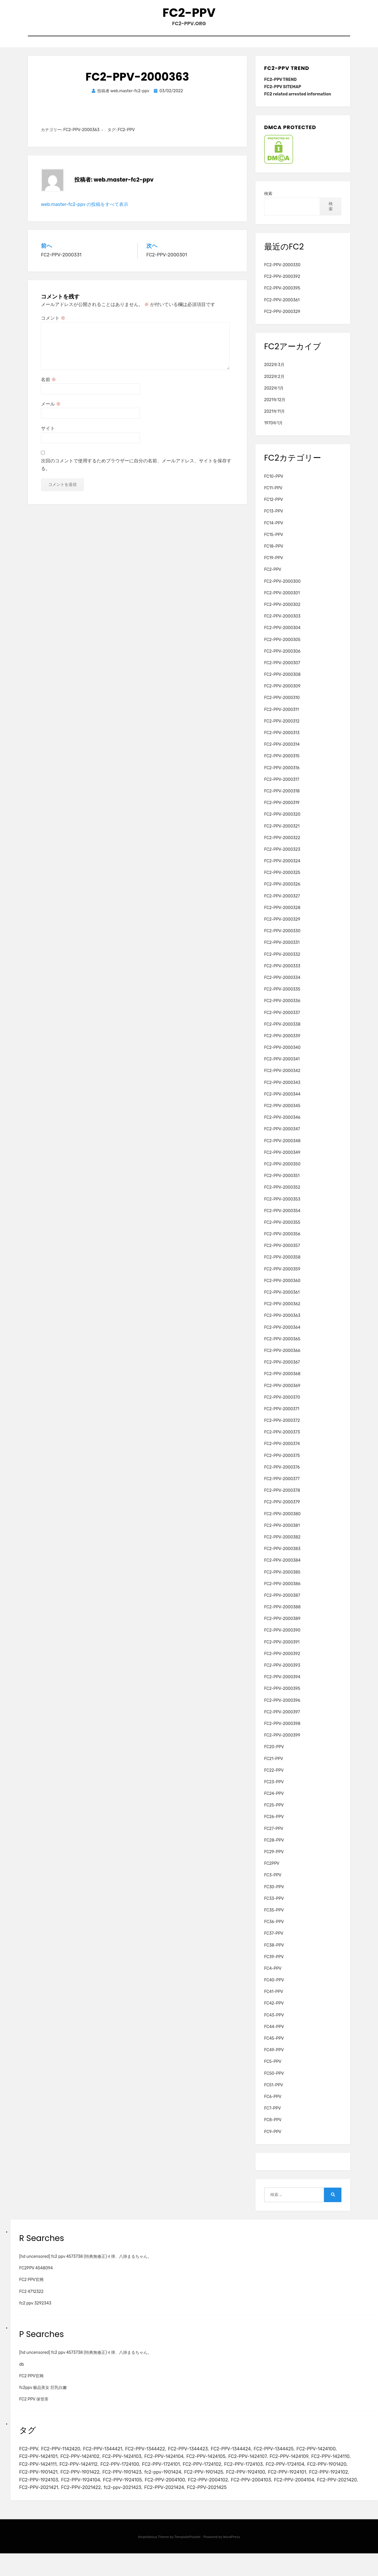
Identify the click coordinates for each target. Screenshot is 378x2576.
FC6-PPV (272, 2103)
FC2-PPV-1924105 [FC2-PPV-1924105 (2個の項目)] (263, 2492)
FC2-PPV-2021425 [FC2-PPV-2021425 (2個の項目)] (86, 2510)
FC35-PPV (274, 1917)
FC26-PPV (274, 1824)
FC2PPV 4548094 (36, 2275)
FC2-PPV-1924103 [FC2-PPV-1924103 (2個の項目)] (174, 2492)
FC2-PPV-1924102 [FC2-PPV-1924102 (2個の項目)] (129, 2492)
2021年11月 (274, 418)
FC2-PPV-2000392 (282, 283)
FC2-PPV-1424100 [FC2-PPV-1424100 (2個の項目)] (337, 2456)
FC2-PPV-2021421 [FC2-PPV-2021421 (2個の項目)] (224, 2501)
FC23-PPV (274, 1789)
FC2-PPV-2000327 (282, 903)
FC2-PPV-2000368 (282, 1381)
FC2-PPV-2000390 (282, 1637)
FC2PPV (272, 1870)
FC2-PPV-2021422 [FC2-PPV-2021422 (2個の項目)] (269, 2501)
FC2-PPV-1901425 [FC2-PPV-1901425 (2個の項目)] (306, 2483)
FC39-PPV (274, 1963)
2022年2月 (274, 383)
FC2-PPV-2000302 (282, 611)
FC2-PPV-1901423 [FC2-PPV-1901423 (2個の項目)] (219, 2483)
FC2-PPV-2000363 (81, 137)
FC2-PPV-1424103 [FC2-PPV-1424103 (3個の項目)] (129, 2465)
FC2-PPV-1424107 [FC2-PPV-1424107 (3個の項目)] (263, 2465)
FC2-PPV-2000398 (282, 1730)
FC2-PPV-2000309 (282, 693)
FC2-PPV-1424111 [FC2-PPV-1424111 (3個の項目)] (83, 2474)
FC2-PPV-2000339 (282, 1043)
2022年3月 (274, 372)
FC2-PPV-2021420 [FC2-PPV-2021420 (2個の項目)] (178, 2501)
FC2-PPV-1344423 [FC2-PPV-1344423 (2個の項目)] (199, 2456)
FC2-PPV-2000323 (282, 856)
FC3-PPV (272, 1882)
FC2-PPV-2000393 (282, 1672)
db (21, 2371)
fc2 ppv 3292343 (35, 2310)
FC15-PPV (273, 541)
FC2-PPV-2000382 (282, 1544)
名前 (48, 387)
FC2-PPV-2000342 (282, 1078)
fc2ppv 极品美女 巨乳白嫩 (43, 2394)
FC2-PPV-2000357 (282, 1252)
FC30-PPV (274, 1893)
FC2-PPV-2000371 (281, 1416)
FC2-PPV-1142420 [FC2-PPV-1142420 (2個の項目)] (63, 2456)
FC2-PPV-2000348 (282, 1147)
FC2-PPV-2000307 (282, 670)
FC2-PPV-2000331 (282, 949)
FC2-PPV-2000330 (282, 272)
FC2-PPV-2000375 (282, 1462)
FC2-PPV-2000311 (281, 716)
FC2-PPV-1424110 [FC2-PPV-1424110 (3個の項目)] (39, 2474)
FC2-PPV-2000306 (282, 658)
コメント (53, 325)
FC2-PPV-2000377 (282, 1486)
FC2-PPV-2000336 (282, 1008)
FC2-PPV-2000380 (282, 1520)
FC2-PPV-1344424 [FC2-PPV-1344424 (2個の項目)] (245, 2456)
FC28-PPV (274, 1847)
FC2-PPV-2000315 (282, 763)
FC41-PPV (273, 1998)
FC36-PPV (274, 1929)
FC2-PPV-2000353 (282, 1206)
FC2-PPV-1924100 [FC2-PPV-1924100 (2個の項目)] (40, 2492)
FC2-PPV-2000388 (282, 1614)
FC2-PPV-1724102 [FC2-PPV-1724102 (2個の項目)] (258, 2474)
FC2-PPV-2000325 (282, 879)
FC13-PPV (273, 518)
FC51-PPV (273, 2092)
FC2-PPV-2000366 (282, 1357)
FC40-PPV (274, 1987)
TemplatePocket (187, 2559)
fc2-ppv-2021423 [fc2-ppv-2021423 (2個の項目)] (314, 2501)
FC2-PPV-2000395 (282, 295)
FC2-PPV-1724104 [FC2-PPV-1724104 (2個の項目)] (40, 2483)
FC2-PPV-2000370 (282, 1404)
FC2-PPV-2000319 (282, 810)
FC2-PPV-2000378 (282, 1497)
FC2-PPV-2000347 (282, 1136)
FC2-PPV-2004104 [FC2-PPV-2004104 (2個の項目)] (132, 2501)
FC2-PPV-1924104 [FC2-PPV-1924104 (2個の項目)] (218, 2492)
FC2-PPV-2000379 (282, 1509)
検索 (268, 200)
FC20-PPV (274, 1754)
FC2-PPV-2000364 (282, 1334)
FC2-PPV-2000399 (282, 1742)
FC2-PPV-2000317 (281, 786)
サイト (48, 435)
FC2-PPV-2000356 (282, 1241)
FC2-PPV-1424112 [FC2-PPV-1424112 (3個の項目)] (126, 2474)
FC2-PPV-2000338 (282, 1031)
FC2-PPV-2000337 (282, 1019)
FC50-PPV (274, 2080)
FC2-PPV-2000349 (282, 1159)
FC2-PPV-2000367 (282, 1369)
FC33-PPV (274, 1905)
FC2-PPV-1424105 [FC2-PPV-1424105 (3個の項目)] (219, 2465)
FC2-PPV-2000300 (282, 588)
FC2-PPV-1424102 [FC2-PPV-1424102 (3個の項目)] (84, 2465)
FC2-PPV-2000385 (282, 1579)
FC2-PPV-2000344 (282, 1101)
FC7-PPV (272, 2115)
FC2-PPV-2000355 (282, 1229)
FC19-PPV (273, 565)
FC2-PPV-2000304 (282, 635)
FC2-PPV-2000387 (282, 1602)
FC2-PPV (189, 14)
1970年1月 (273, 430)
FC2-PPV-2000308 (282, 681)
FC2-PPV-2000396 (282, 1707)
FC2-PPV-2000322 (282, 844)
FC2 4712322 (31, 2298)
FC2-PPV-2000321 (282, 833)
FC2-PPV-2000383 (282, 1556)
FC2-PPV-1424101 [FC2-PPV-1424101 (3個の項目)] (39, 2465)
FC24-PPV (274, 1800)
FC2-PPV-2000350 (282, 1171)
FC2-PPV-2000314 (282, 751)
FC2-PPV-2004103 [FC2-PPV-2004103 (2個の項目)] (86, 2501)
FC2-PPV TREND (280, 86)
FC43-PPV (274, 2022)
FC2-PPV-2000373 (282, 1439)
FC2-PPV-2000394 (282, 1684)
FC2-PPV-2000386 (282, 1590)
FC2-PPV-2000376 (282, 1474)
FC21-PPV (273, 1765)
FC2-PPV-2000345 (282, 1113)
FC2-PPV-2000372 (282, 1427)
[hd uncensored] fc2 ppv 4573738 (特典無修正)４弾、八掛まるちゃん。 (85, 2263)
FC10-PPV (273, 483)
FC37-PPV (273, 1940)
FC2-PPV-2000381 (282, 1532)
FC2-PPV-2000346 (282, 1124)
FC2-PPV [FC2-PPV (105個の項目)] (29, 2456)
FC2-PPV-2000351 (282, 1183)
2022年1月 (274, 395)
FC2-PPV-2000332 (282, 961)
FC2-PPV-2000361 (282, 307)
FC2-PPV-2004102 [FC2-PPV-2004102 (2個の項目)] (40, 2501)
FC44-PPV (274, 2033)
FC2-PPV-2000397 (282, 1719)
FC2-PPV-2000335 (282, 996)
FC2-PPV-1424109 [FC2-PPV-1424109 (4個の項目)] (308, 2465)
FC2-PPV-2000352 (282, 1194)
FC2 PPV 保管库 (33, 2406)
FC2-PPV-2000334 (282, 984)
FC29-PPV (274, 1859)
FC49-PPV (274, 2057)
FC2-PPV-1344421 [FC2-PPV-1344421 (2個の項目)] (108, 2456)
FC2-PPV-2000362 (282, 1311)
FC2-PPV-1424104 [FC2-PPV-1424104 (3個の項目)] (174, 2465)
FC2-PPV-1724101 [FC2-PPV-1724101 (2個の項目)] (215, 2474)
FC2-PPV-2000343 (282, 1089)
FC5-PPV (272, 2068)
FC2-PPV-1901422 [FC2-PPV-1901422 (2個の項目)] (174, 2483)
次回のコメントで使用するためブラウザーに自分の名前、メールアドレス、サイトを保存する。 (136, 471)
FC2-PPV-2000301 (282, 600)
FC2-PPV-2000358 (282, 1264)
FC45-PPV (274, 2045)
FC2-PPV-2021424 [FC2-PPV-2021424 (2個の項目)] (40, 2510)
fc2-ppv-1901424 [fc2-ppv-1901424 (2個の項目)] (262, 2483)
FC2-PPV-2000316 (282, 774)
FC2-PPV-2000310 (282, 705)
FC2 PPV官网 (31, 2286)
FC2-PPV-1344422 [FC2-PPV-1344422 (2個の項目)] (153, 2456)
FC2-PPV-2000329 (282, 318)
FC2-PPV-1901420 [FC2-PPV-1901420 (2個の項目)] (85, 2483)
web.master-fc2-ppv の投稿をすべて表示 (84, 211)
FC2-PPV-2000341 (282, 1066)
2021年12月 (275, 407)
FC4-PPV (273, 1975)
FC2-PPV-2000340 (282, 1054)
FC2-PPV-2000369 (282, 1392)
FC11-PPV (273, 495)
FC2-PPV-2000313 (282, 740)
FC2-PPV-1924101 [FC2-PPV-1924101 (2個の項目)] (84, 2492)
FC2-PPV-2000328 (282, 914)
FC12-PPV (273, 506)
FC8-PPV (273, 2127)
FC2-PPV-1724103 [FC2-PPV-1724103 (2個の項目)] (303, 2474)
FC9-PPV (272, 2138)
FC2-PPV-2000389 (282, 1625)
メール (51, 411)
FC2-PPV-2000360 (282, 1287)
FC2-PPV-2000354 (282, 1217)
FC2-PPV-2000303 (282, 623)
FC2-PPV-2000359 (282, 1276)
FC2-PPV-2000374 (282, 1451)
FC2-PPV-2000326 (282, 891)
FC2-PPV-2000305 (282, 646)
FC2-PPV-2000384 (282, 1567)
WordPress (231, 2559)
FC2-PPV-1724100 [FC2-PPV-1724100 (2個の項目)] (171, 2474)
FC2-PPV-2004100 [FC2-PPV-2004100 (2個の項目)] (308, 2492)
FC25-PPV (274, 1812)
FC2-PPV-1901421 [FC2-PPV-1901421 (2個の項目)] (129, 2483)
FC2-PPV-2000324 (282, 868)
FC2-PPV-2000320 (282, 821)
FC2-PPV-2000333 (282, 973)
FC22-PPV (274, 1777)
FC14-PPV (273, 530)
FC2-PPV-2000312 (282, 728)
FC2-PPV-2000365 (282, 1346)
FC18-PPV (273, 553)
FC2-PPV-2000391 (282, 1649)
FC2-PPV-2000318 (282, 798)
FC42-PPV (274, 2010)
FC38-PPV (274, 1952)
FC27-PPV (273, 1835)
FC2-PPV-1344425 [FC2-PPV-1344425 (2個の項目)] (291, 2456)
